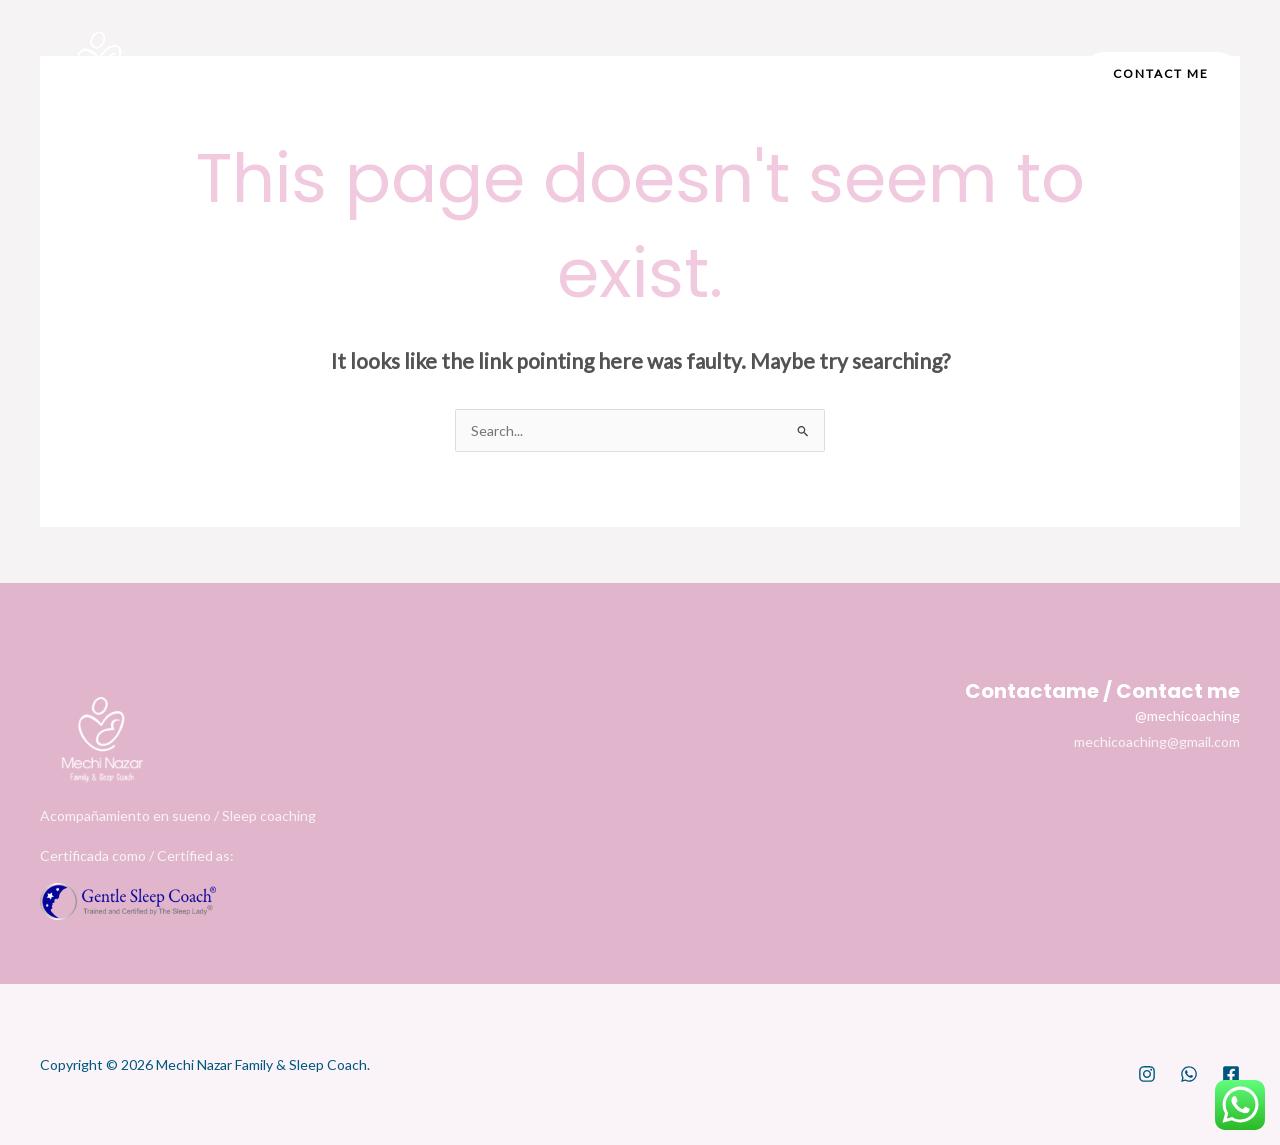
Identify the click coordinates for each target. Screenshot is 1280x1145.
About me (513, 73)
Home (407, 73)
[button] (1161, 74)
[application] (673, 74)
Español (762, 73)
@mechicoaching (1187, 715)
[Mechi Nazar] (100, 74)
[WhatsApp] (1189, 1074)
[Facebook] (892, 75)
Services (640, 74)
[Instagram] (848, 75)
